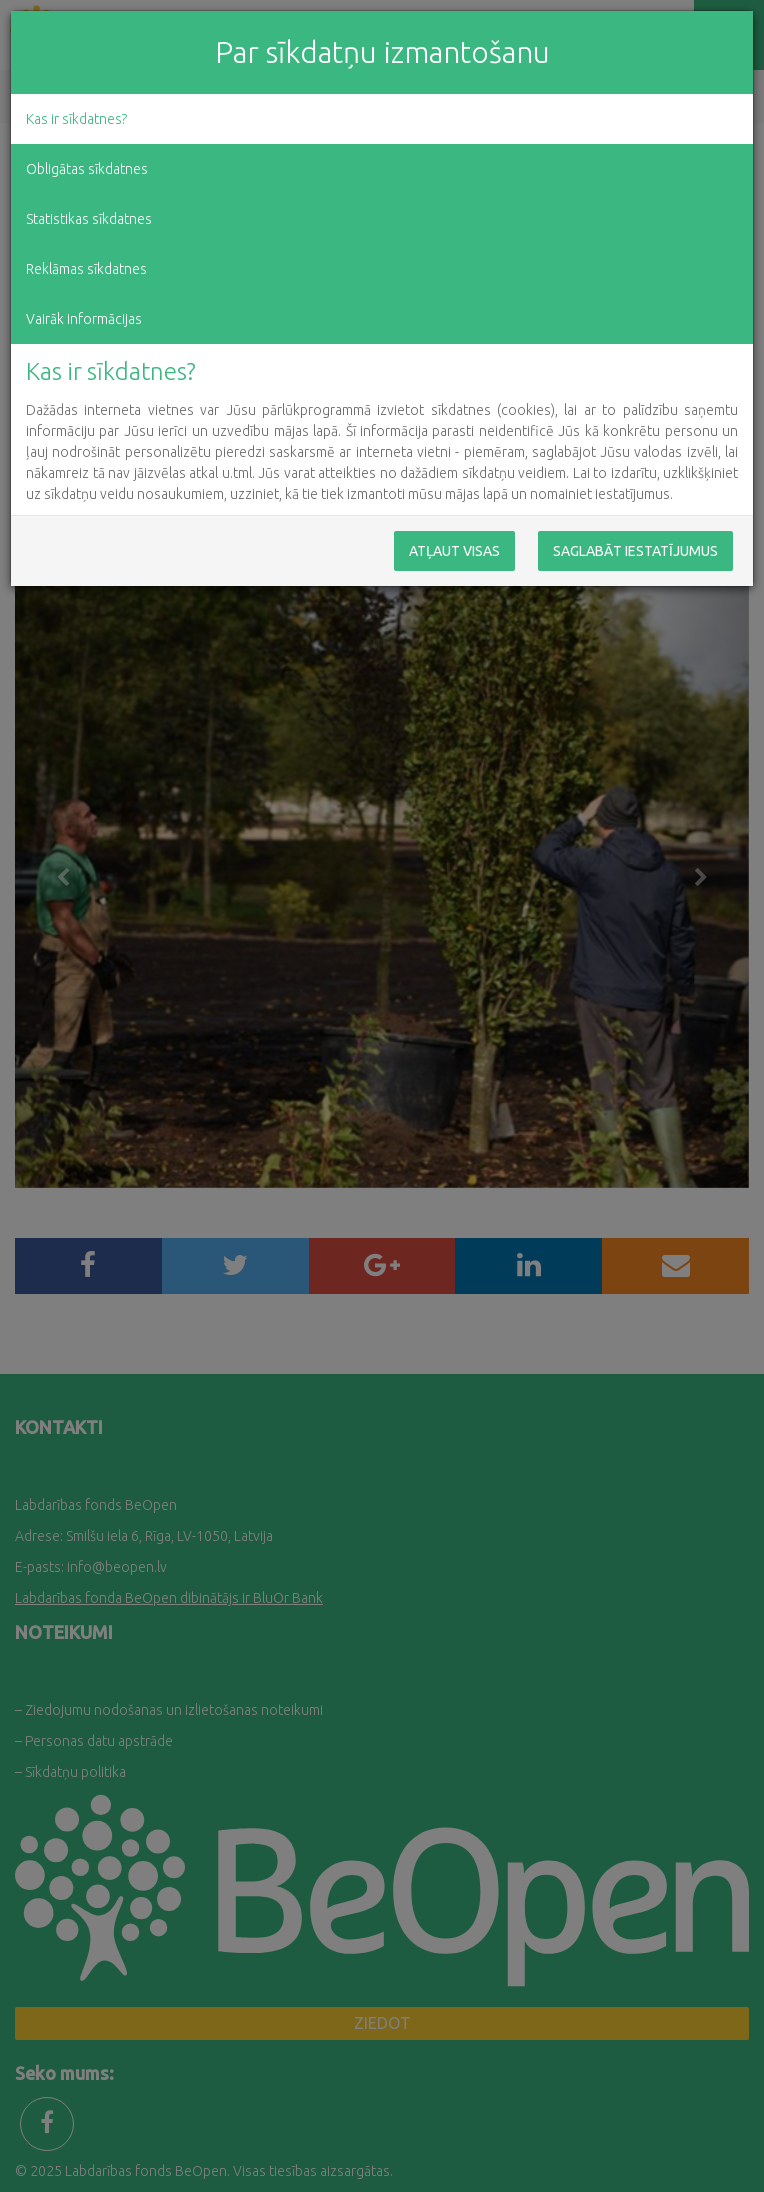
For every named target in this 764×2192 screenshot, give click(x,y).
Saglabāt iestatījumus (635, 551)
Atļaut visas (454, 551)
